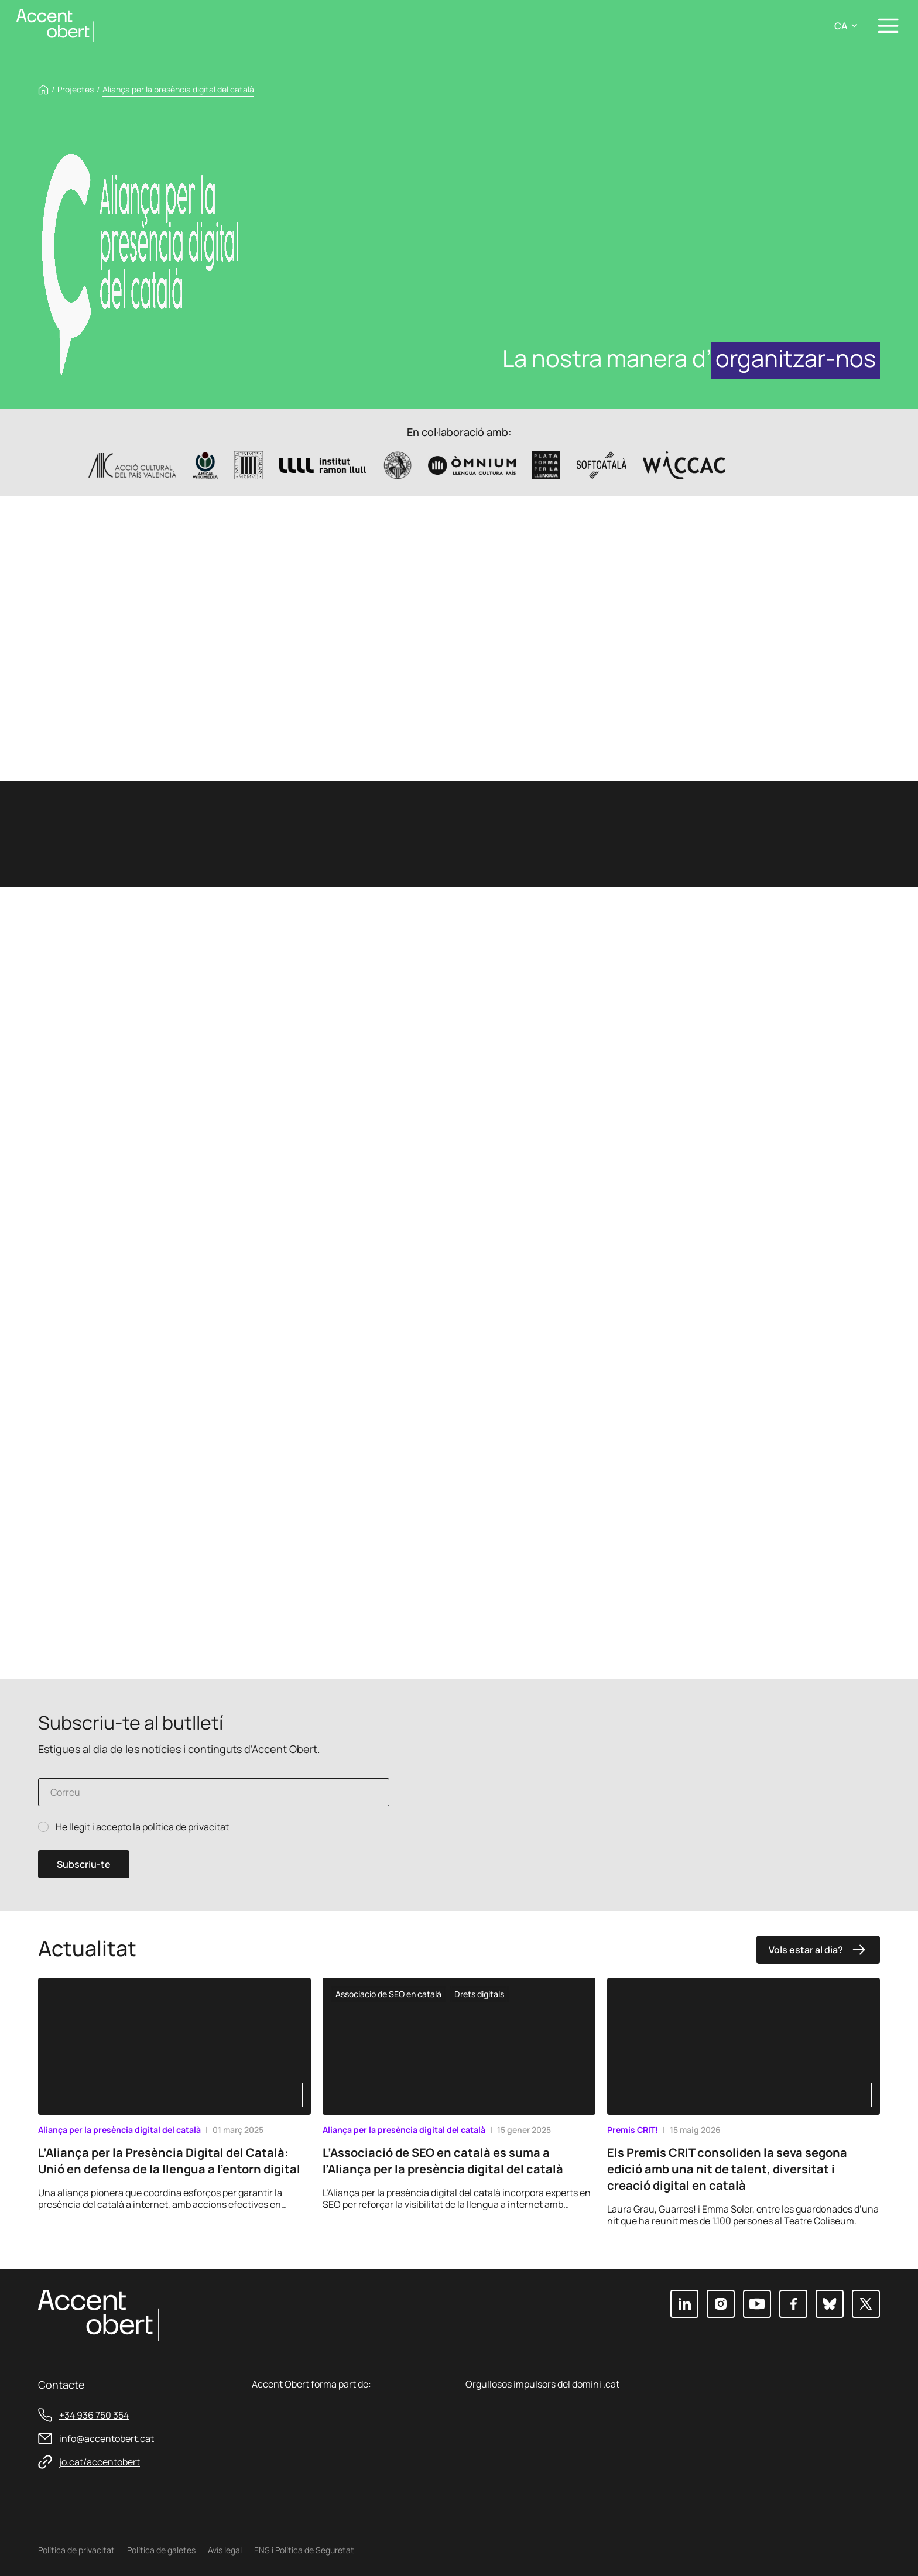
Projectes (75, 89)
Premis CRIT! (632, 2129)
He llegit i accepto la (142, 1827)
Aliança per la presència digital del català (119, 2129)
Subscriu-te (84, 1864)
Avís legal (225, 2550)
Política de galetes (161, 2550)
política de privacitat (185, 1826)
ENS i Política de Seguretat (304, 2550)
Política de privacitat (76, 2550)
